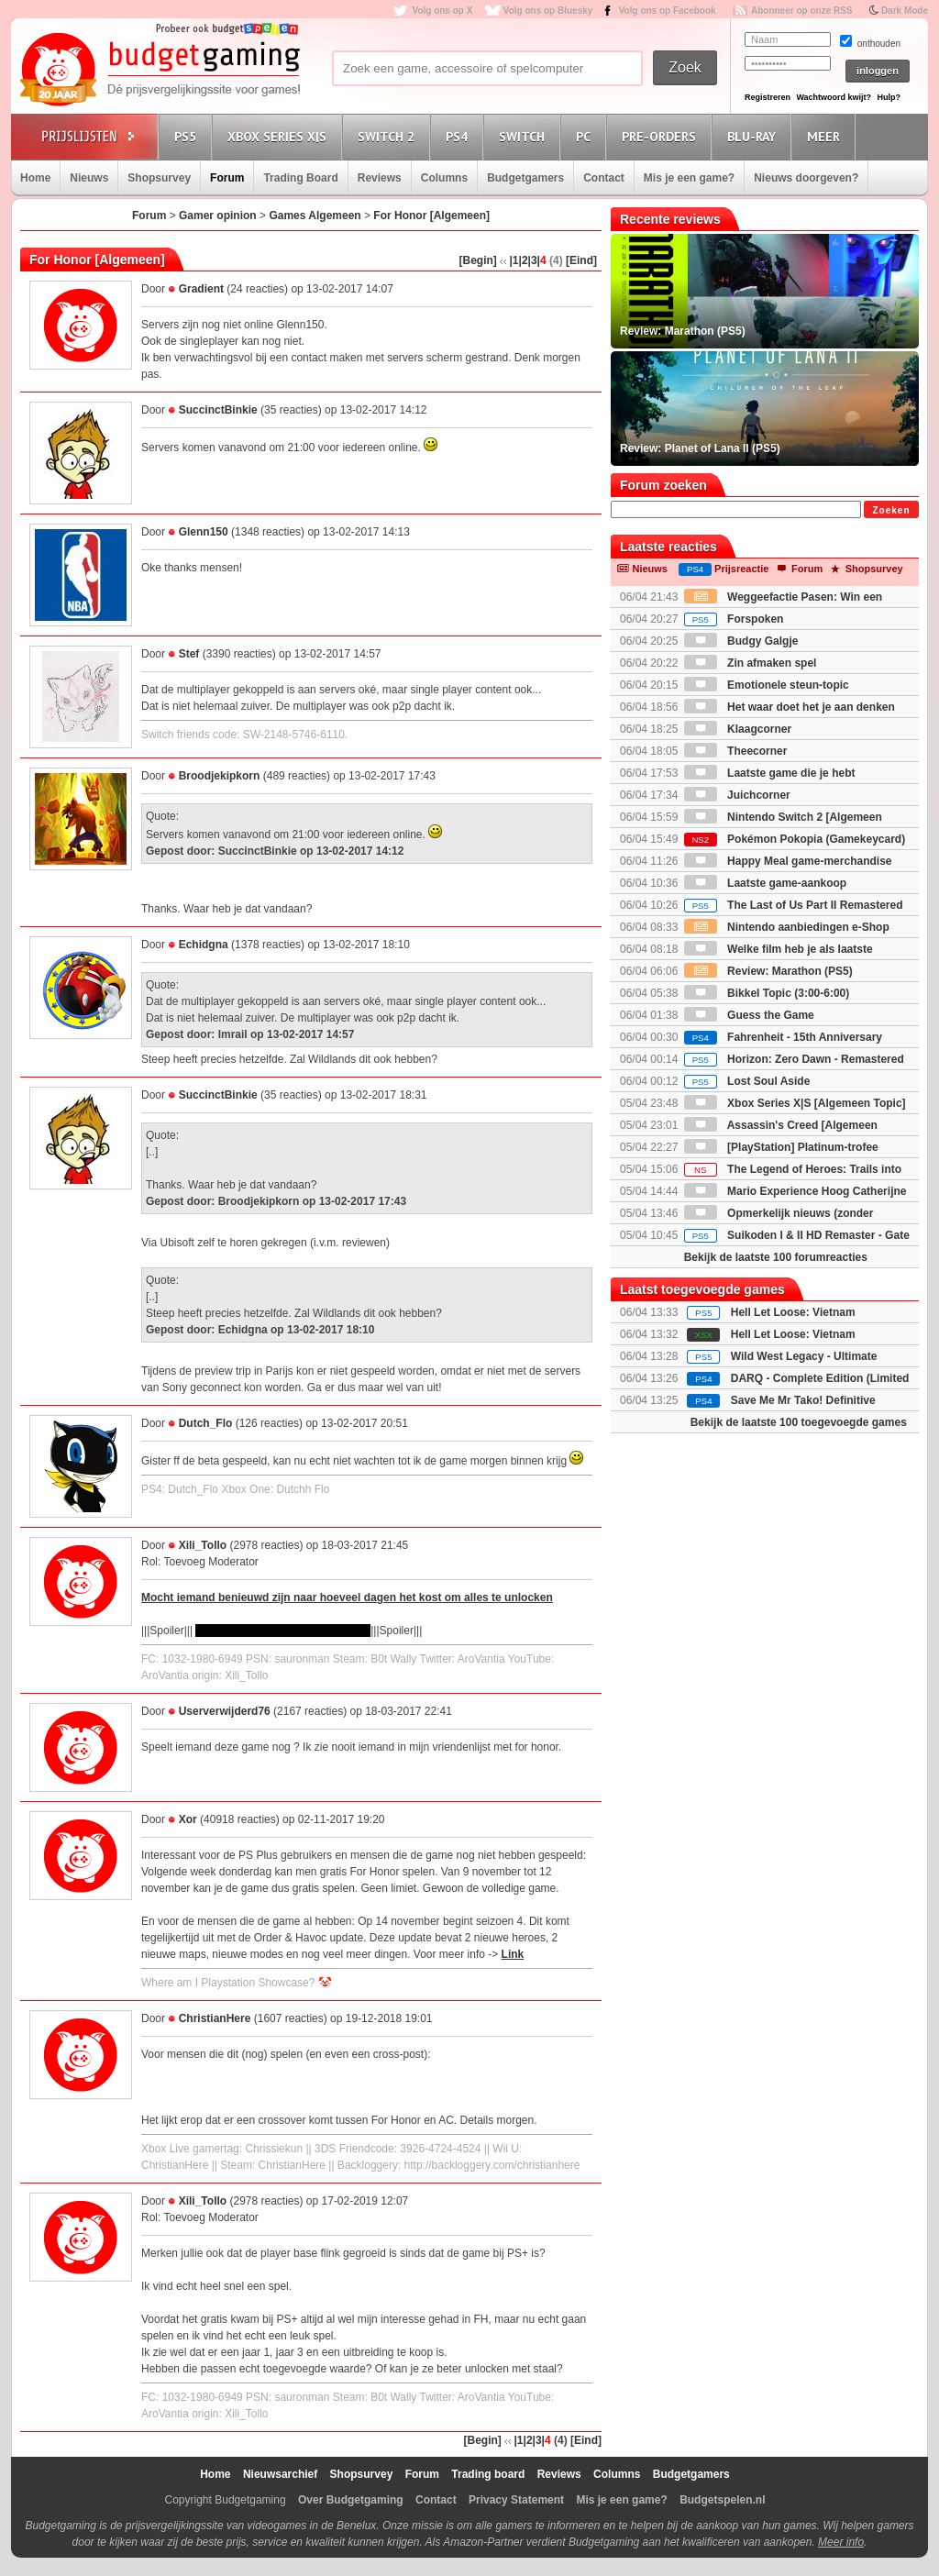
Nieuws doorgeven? (806, 177)
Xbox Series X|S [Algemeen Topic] (795, 1103)
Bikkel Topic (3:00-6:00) (767, 993)
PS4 (459, 136)
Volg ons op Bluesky (548, 11)
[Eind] (581, 260)
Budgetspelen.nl (722, 2499)
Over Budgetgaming (350, 2499)
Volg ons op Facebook (667, 11)
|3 (532, 260)
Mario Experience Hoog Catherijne (795, 1191)
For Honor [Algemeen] (431, 215)
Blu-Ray (754, 136)
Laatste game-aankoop (765, 883)
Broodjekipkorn (219, 775)
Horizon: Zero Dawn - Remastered (794, 1059)
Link (513, 1954)
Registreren (767, 97)
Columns (444, 177)
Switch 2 (389, 136)
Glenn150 (203, 531)
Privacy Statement (516, 2499)
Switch (524, 136)
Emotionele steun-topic (766, 685)
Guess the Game (749, 1015)
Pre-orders (661, 136)
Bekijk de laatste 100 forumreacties (775, 1257)
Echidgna (203, 944)
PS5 (188, 136)
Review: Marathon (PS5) (768, 971)
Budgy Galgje (741, 641)
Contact (603, 177)
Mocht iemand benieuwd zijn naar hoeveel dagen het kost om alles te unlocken (347, 1597)
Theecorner (736, 751)
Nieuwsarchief (280, 2474)
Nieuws (89, 177)
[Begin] (477, 260)
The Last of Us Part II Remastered (793, 905)
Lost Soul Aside (747, 1081)
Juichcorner (737, 795)
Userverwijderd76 (225, 1711)
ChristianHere (215, 2018)
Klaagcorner (737, 729)
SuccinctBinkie (218, 410)
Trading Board (300, 177)
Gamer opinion (218, 215)
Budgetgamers (525, 177)
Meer (826, 136)
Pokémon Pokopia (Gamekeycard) (794, 839)
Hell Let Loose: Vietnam (793, 1312)
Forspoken (734, 619)
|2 (523, 260)
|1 (514, 260)
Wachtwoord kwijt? (833, 97)
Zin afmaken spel (750, 663)
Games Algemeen (314, 215)
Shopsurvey (159, 177)
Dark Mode (904, 11)
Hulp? (888, 97)
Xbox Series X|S (279, 136)
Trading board (488, 2474)
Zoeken (891, 510)
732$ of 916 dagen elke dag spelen (282, 1630)
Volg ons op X (442, 11)
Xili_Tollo (202, 1545)
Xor (188, 1819)
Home (35, 177)
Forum (227, 177)
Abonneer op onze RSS (802, 11)
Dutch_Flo (206, 1423)
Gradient (201, 288)
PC (586, 136)
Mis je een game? (689, 177)
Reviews (380, 177)
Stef (189, 653)
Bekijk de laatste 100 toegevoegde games (798, 1422)
